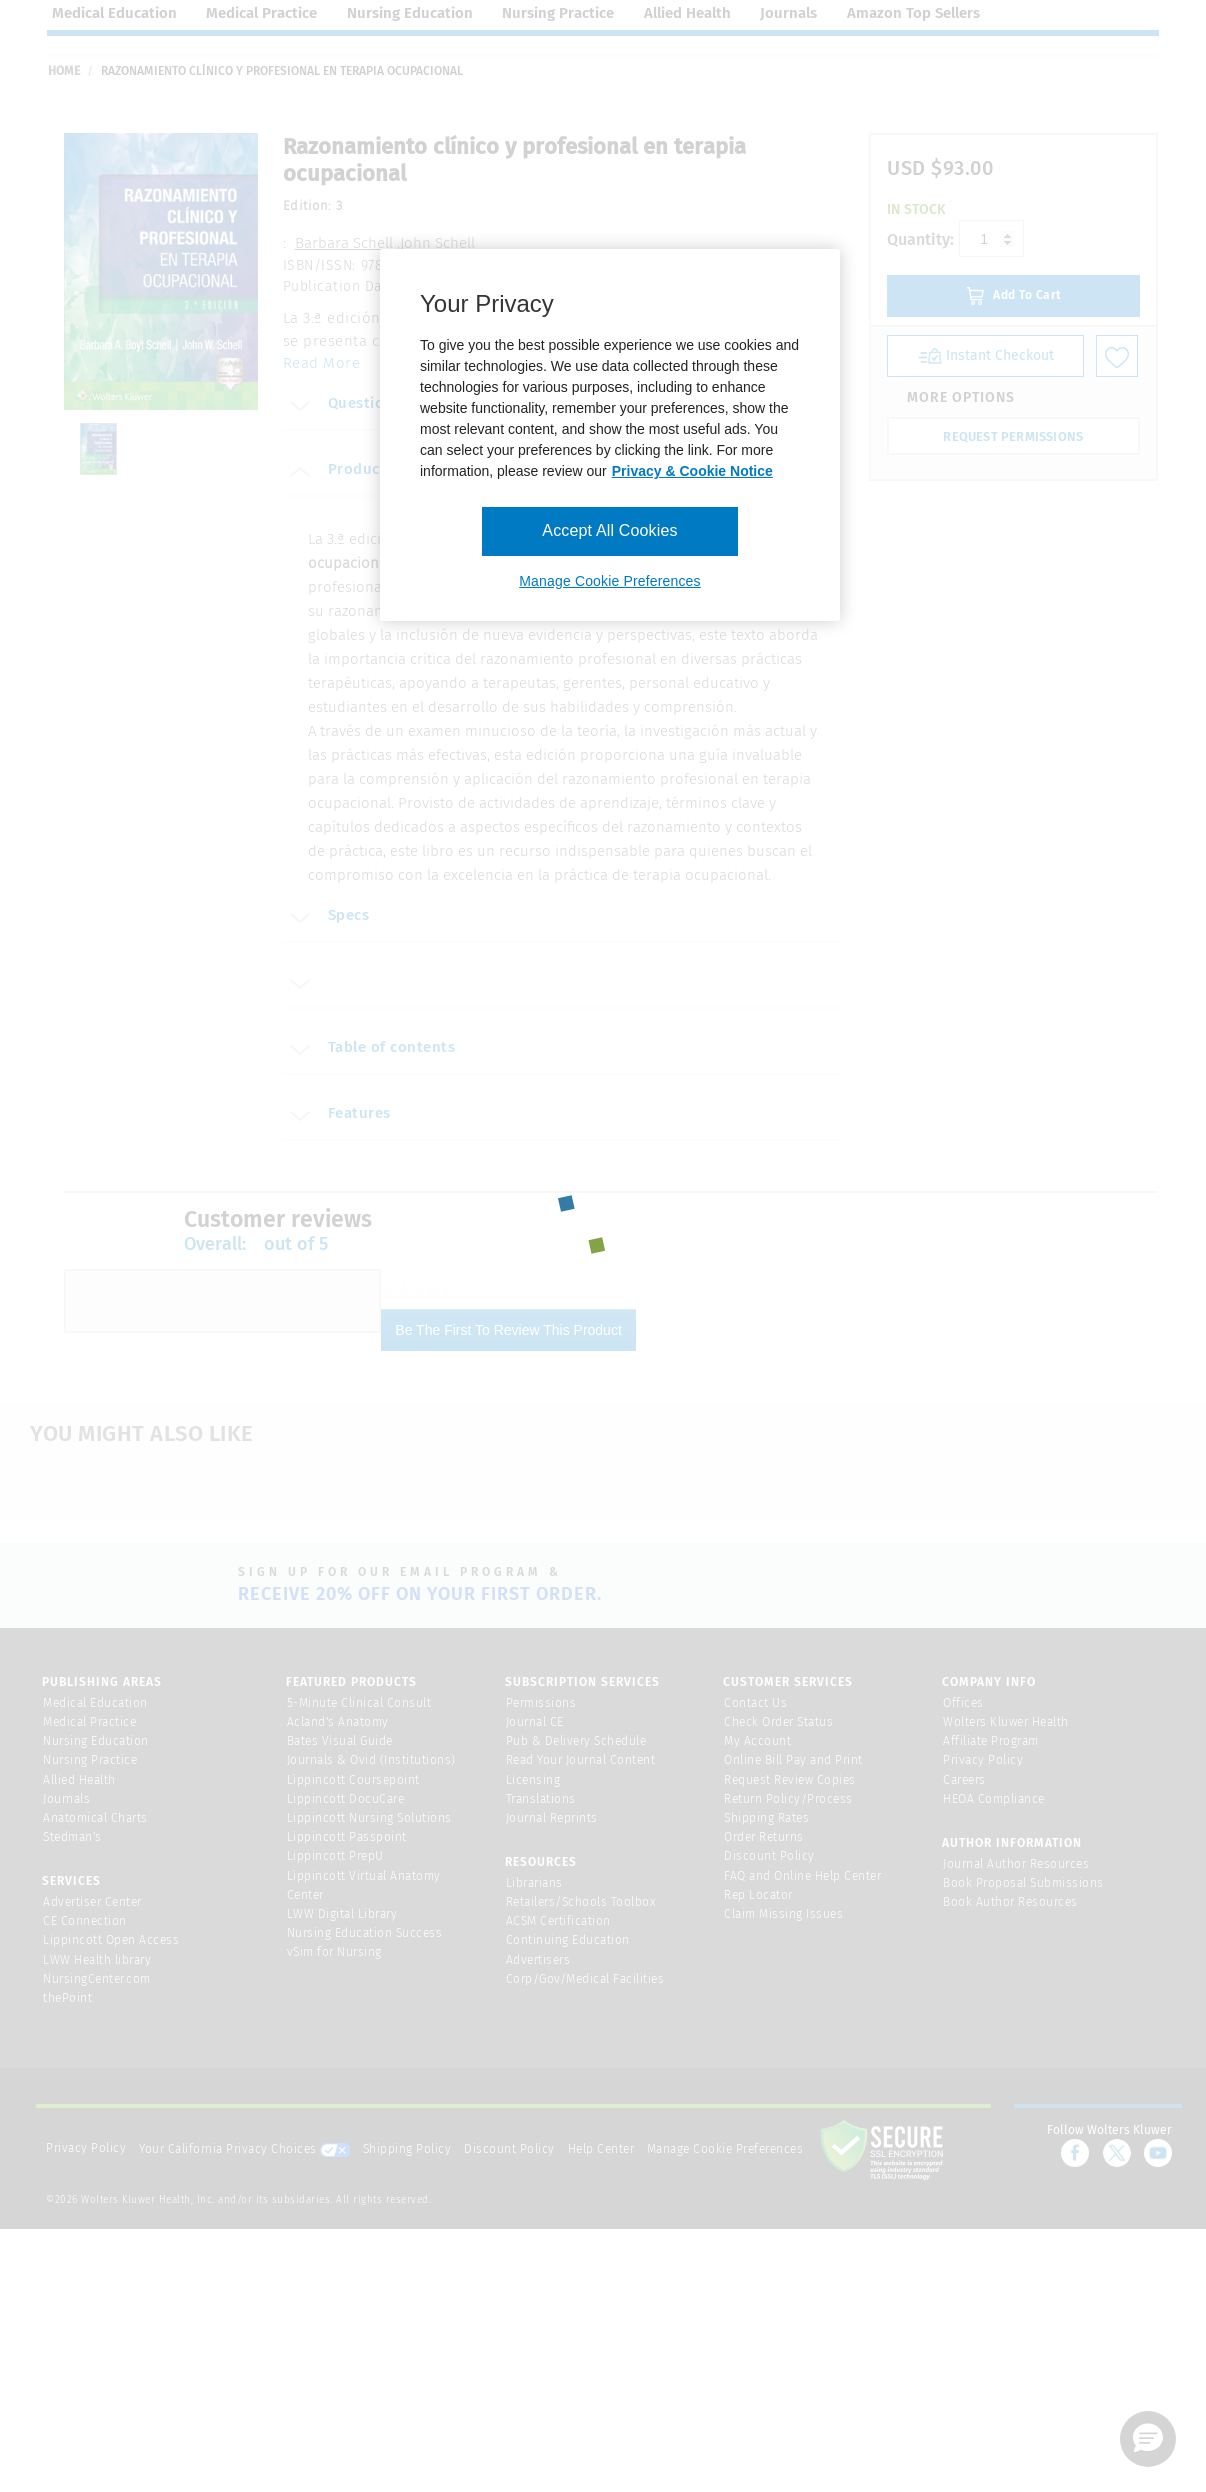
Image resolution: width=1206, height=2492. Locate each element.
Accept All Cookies (609, 530)
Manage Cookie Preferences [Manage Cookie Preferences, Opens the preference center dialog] (609, 581)
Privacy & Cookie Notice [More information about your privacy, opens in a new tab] (692, 471)
